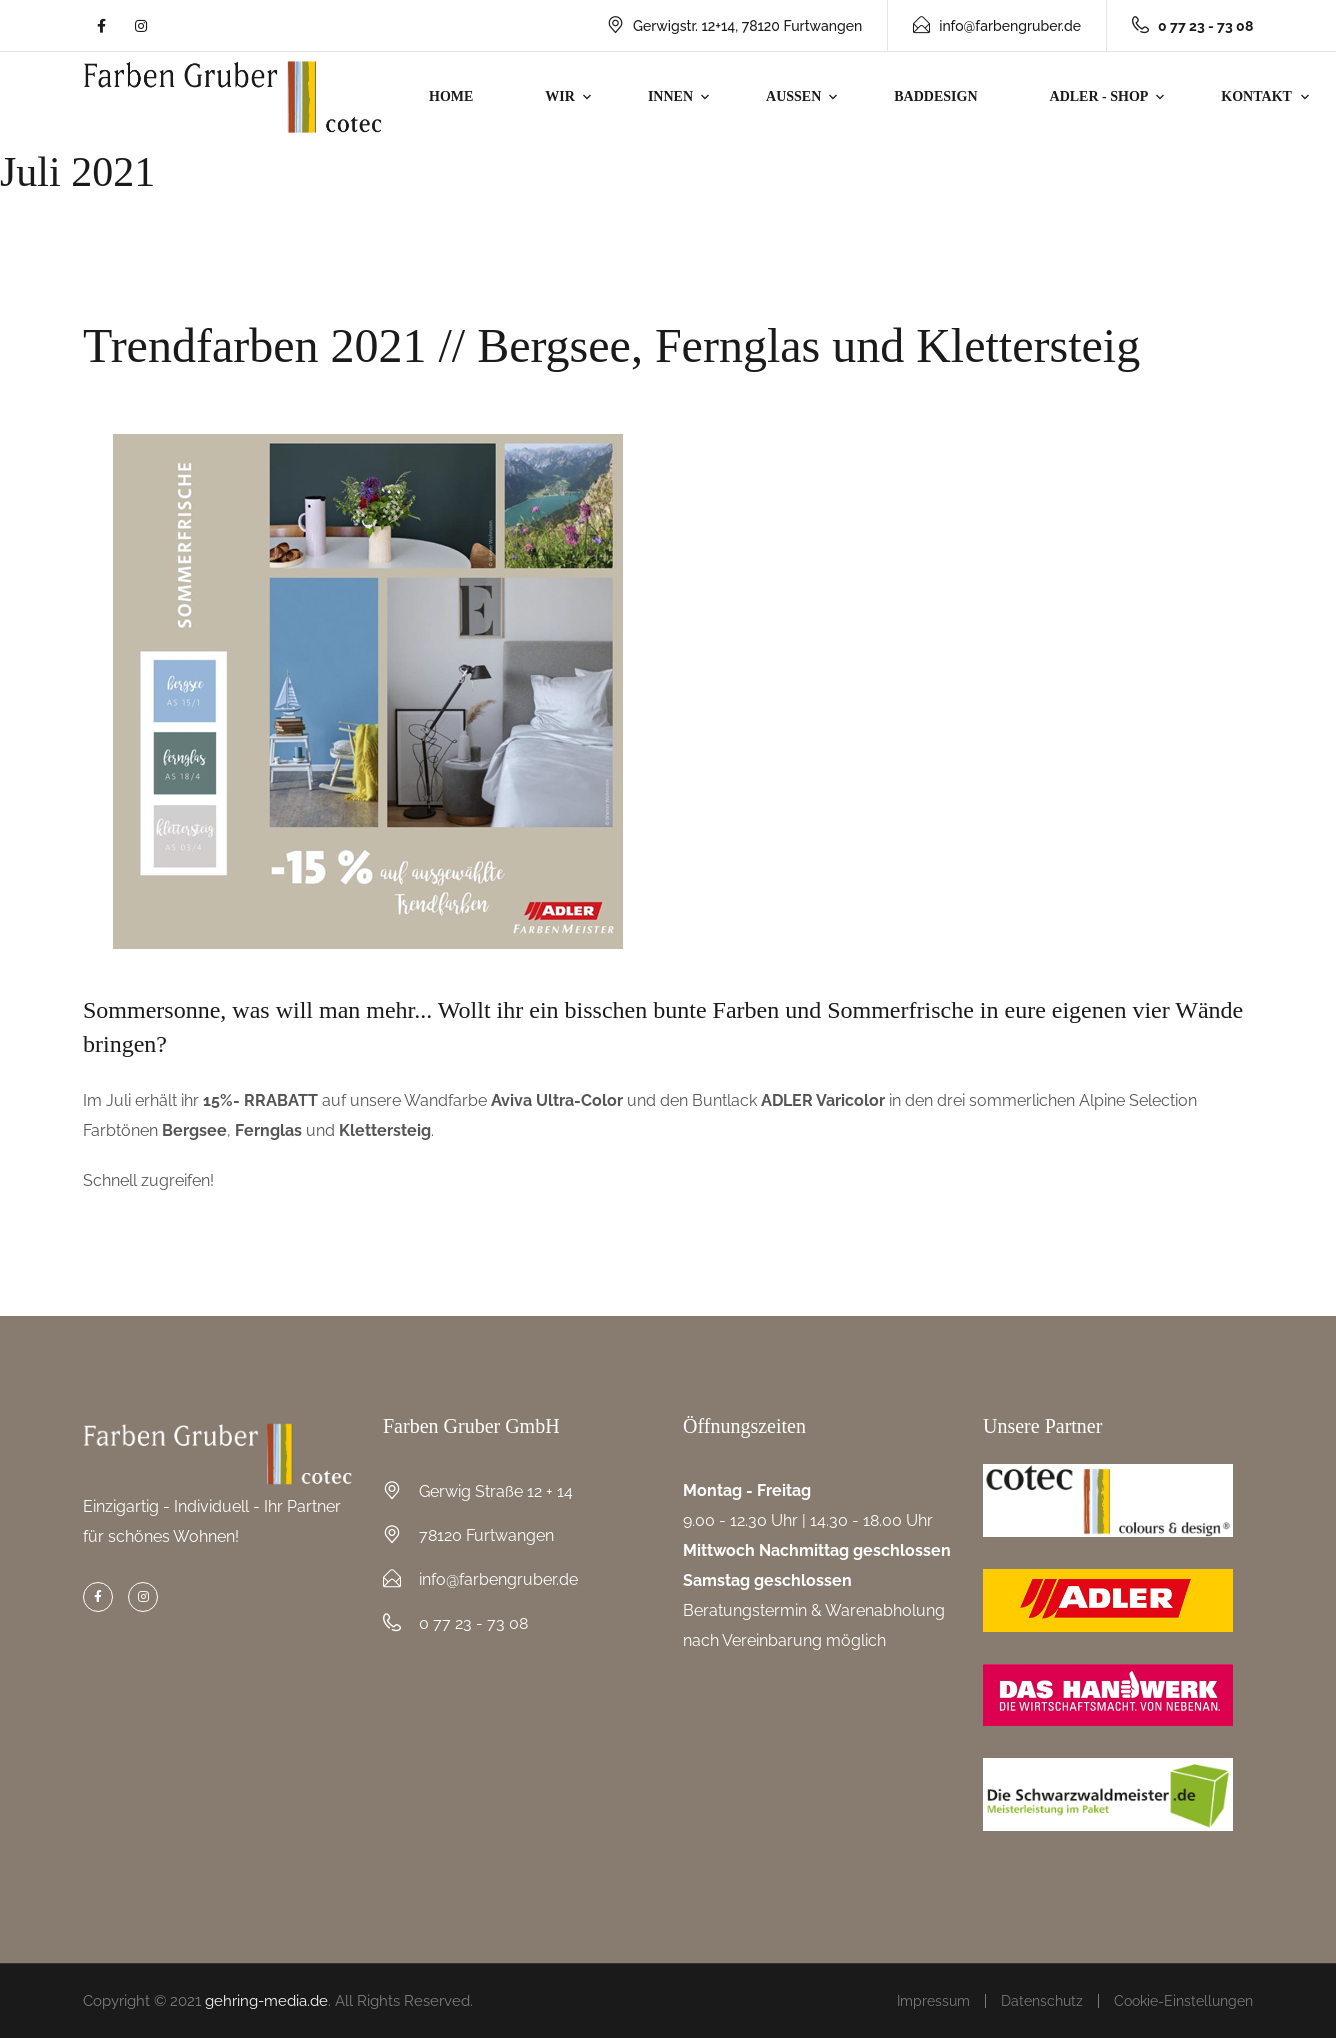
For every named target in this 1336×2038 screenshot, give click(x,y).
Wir (560, 96)
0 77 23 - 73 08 (473, 1623)
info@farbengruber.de (997, 26)
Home (451, 96)
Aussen (793, 96)
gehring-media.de (266, 2001)
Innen (670, 96)
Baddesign (935, 96)
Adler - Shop (1099, 96)
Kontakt (1256, 96)
